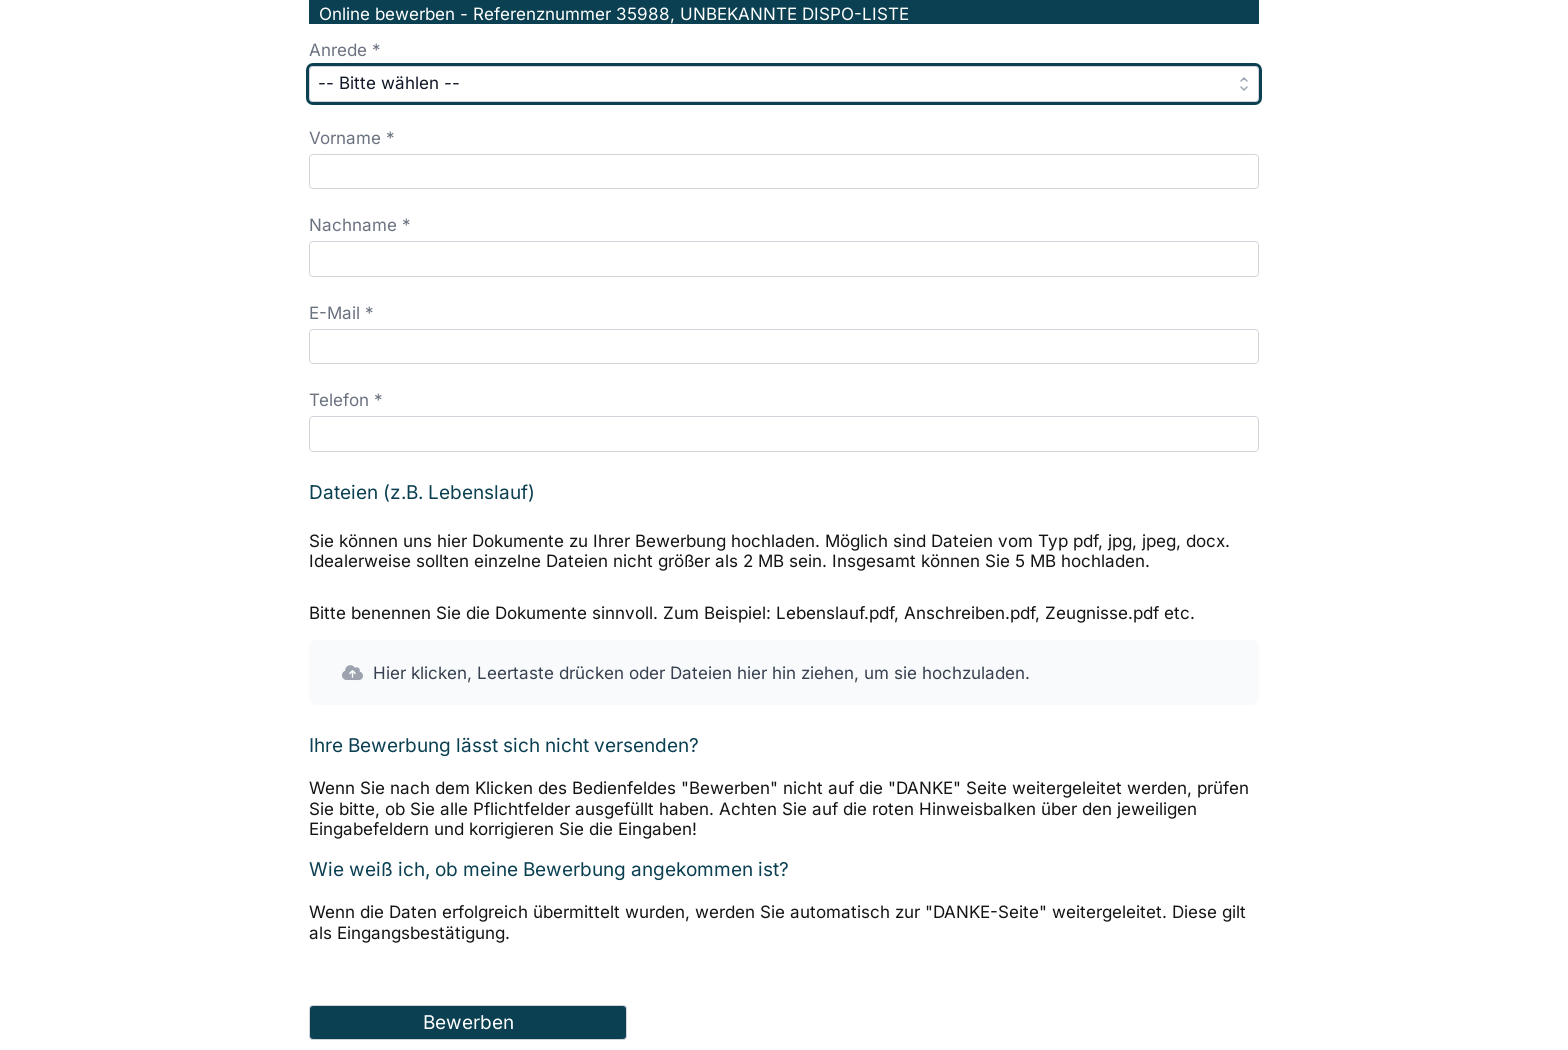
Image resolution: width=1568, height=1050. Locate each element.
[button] (784, 673)
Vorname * (352, 138)
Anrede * (345, 50)
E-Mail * (341, 313)
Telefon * (346, 400)
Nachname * (360, 225)
